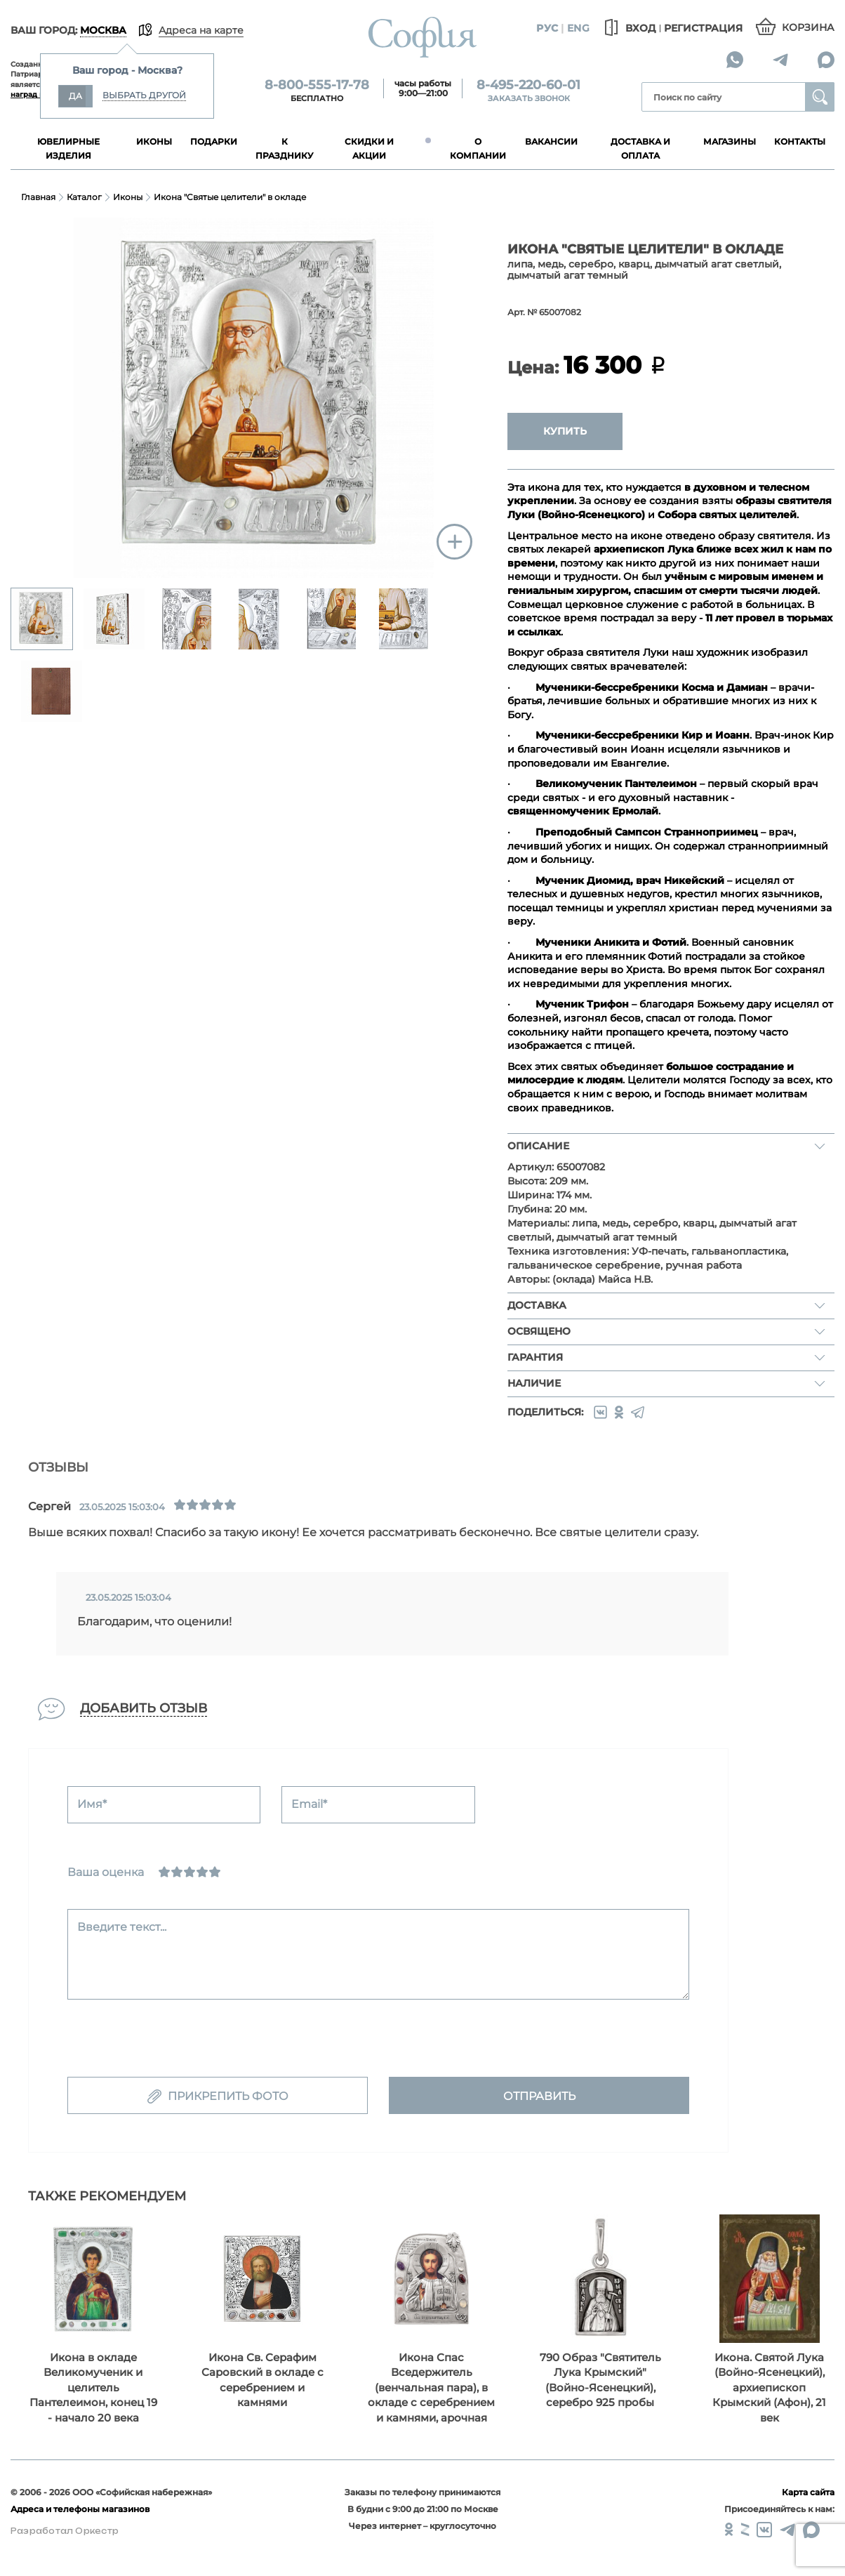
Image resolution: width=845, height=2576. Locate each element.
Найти (819, 97)
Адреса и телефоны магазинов (80, 2509)
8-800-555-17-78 (317, 85)
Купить (565, 431)
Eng (578, 28)
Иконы (127, 197)
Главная (38, 197)
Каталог (84, 197)
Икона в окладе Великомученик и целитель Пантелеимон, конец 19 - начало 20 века (93, 2387)
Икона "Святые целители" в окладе (230, 197)
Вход (628, 28)
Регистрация (703, 28)
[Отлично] (214, 1871)
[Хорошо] (202, 1871)
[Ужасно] (164, 1871)
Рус (547, 28)
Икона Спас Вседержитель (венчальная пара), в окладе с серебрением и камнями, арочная (431, 2387)
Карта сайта (808, 2492)
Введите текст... (121, 1927)
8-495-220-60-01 (528, 85)
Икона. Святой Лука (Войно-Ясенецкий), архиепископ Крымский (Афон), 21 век (769, 2387)
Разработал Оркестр (65, 2531)
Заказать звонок (529, 98)
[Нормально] (189, 1871)
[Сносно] (176, 1871)
